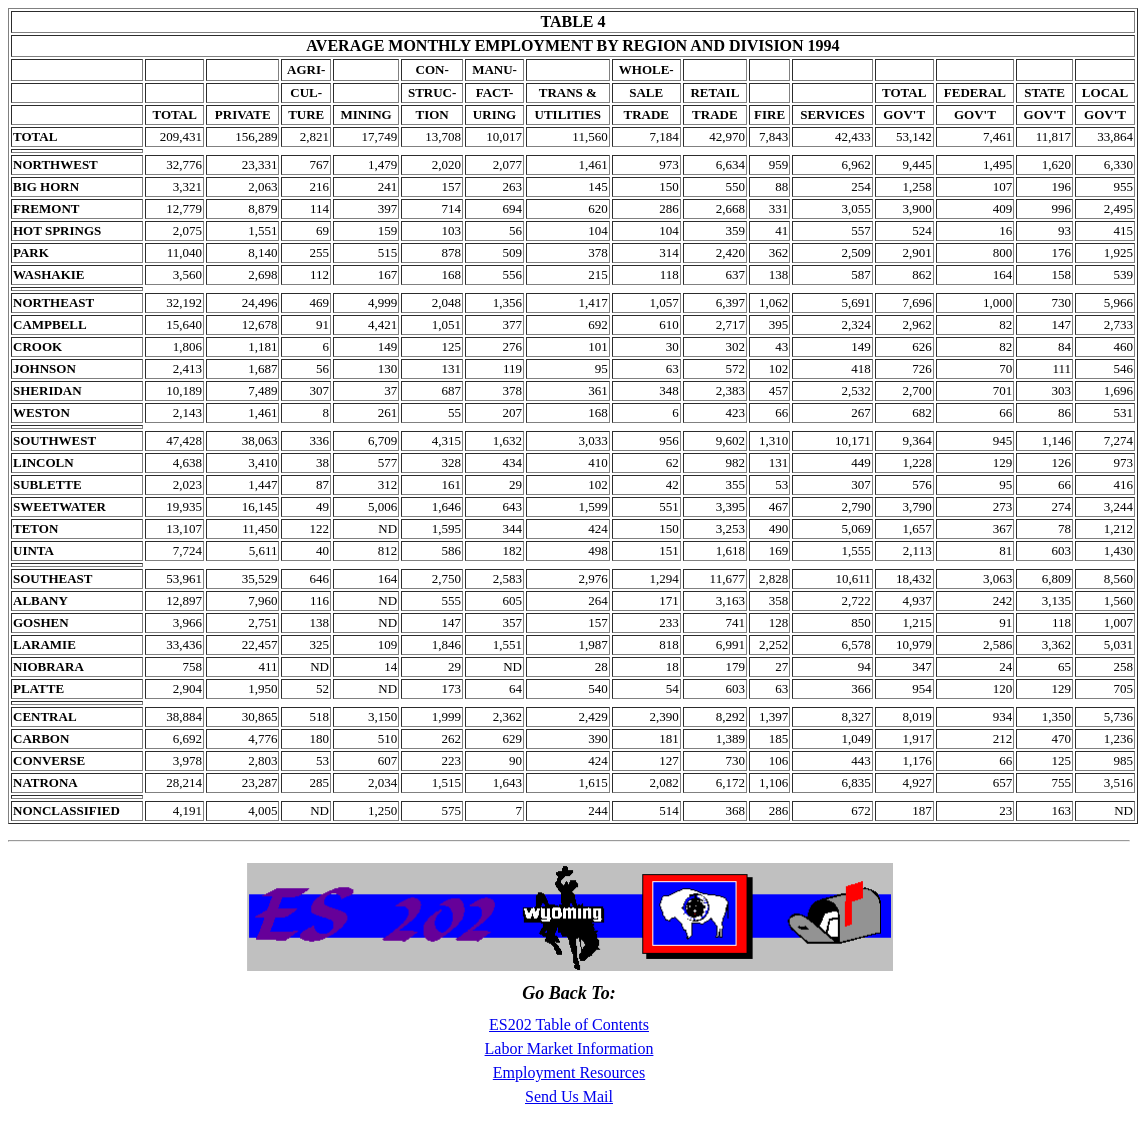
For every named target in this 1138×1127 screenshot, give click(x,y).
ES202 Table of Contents (569, 1024)
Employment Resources (569, 1072)
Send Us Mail (569, 1096)
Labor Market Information (569, 1048)
